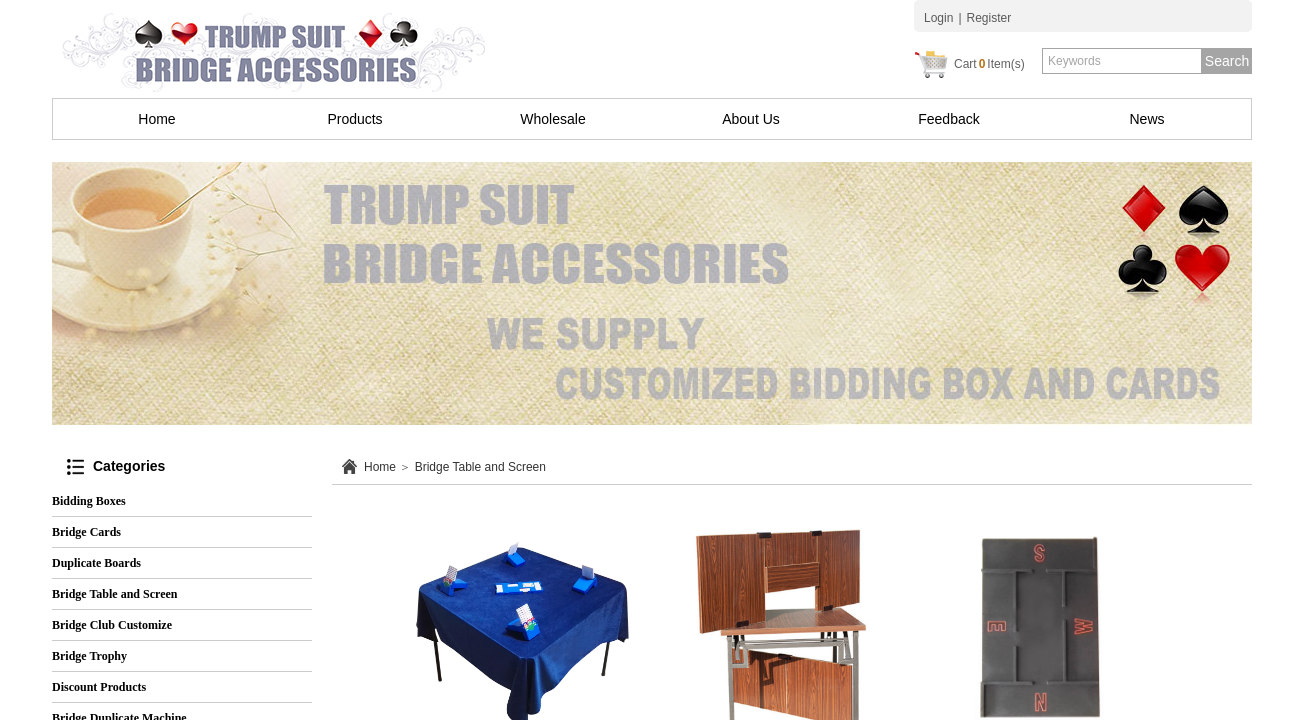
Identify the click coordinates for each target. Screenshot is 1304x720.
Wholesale (552, 119)
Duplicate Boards (96, 563)
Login (938, 18)
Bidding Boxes (89, 501)
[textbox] (1122, 61)
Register (989, 18)
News (1146, 119)
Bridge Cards (86, 532)
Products (354, 119)
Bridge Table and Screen (480, 467)
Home (156, 119)
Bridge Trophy (89, 656)
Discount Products (99, 687)
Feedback (948, 119)
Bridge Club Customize (112, 625)
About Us (751, 119)
